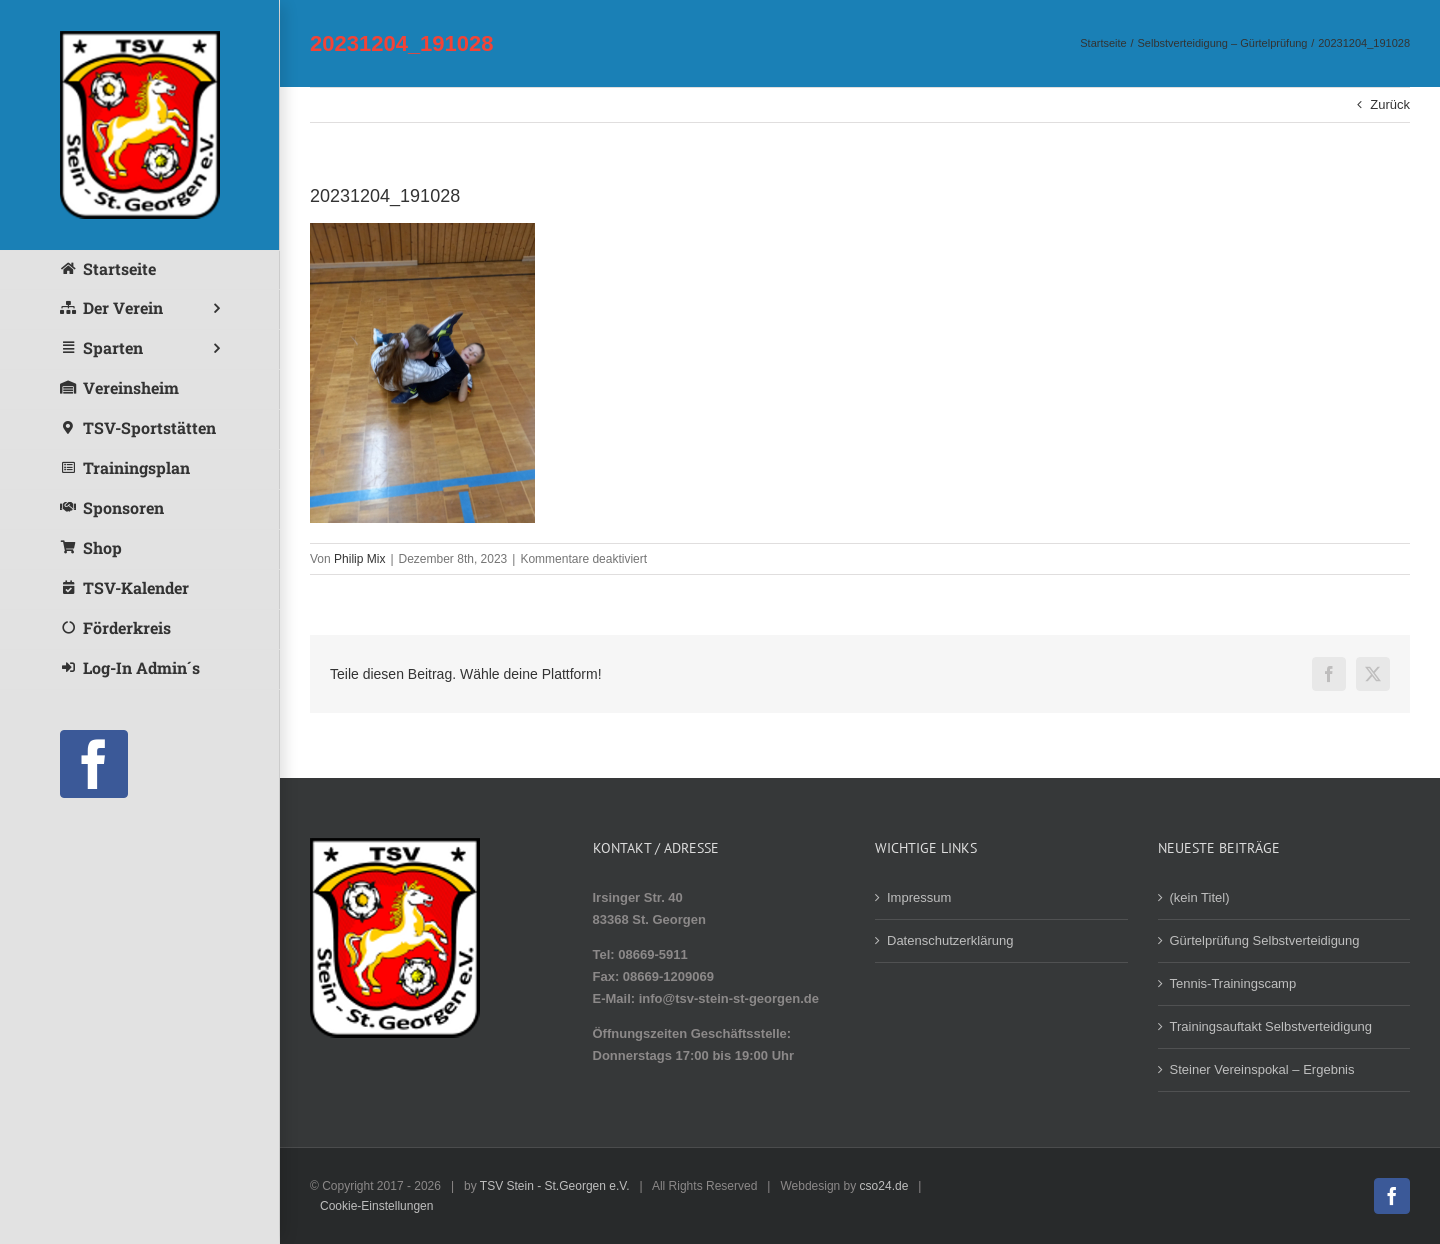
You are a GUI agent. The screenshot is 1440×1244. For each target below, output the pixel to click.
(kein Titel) (1200, 897)
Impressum (919, 897)
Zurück (1390, 104)
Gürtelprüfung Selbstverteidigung (1265, 940)
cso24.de (884, 1186)
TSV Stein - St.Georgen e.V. (555, 1186)
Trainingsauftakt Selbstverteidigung (1271, 1026)
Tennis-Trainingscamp (1233, 983)
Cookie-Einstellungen (376, 1206)
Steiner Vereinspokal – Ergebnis (1262, 1069)
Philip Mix (359, 559)
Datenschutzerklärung (950, 940)
